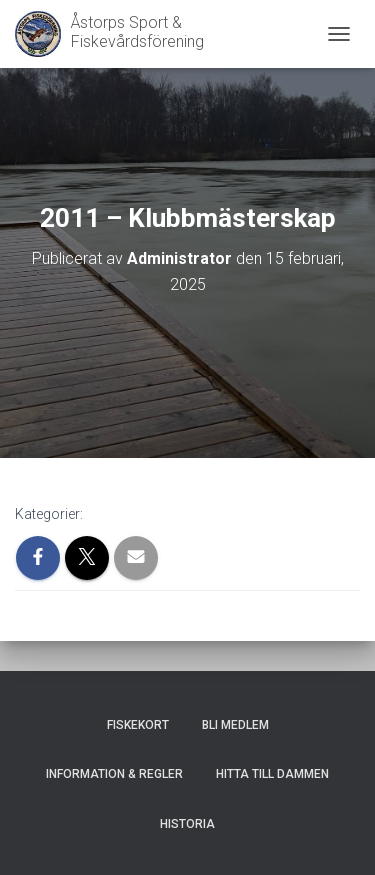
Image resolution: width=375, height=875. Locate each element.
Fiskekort (138, 725)
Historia (187, 824)
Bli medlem (235, 725)
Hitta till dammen (272, 774)
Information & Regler (114, 774)
